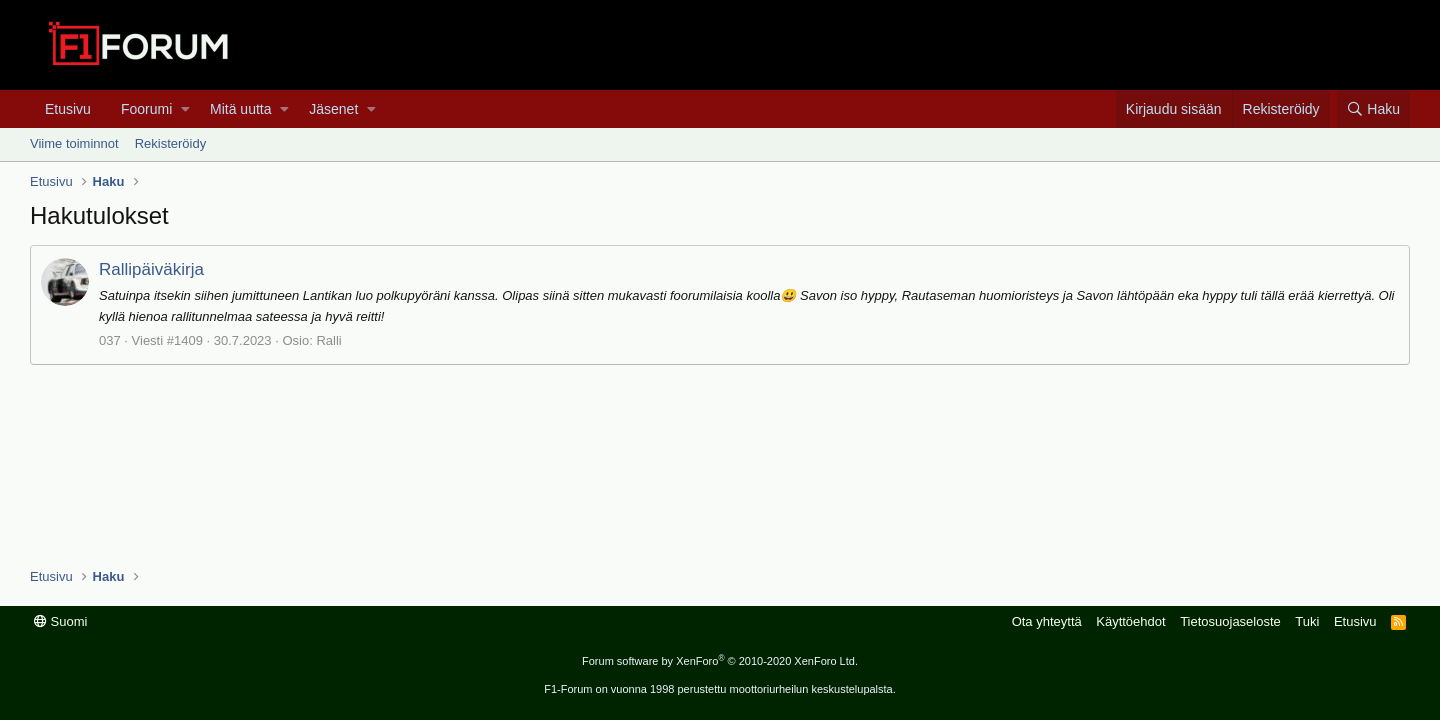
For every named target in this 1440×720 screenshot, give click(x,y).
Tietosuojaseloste (1230, 621)
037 (110, 340)
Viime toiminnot (74, 143)
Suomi (60, 621)
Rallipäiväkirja (151, 269)
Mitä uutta (240, 109)
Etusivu (68, 109)
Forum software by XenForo (720, 661)
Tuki (1307, 621)
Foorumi (146, 109)
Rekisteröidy (171, 143)
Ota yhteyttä (1047, 621)
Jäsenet (333, 109)
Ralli (328, 340)
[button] (185, 109)
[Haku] (1373, 109)
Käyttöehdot (1130, 621)
